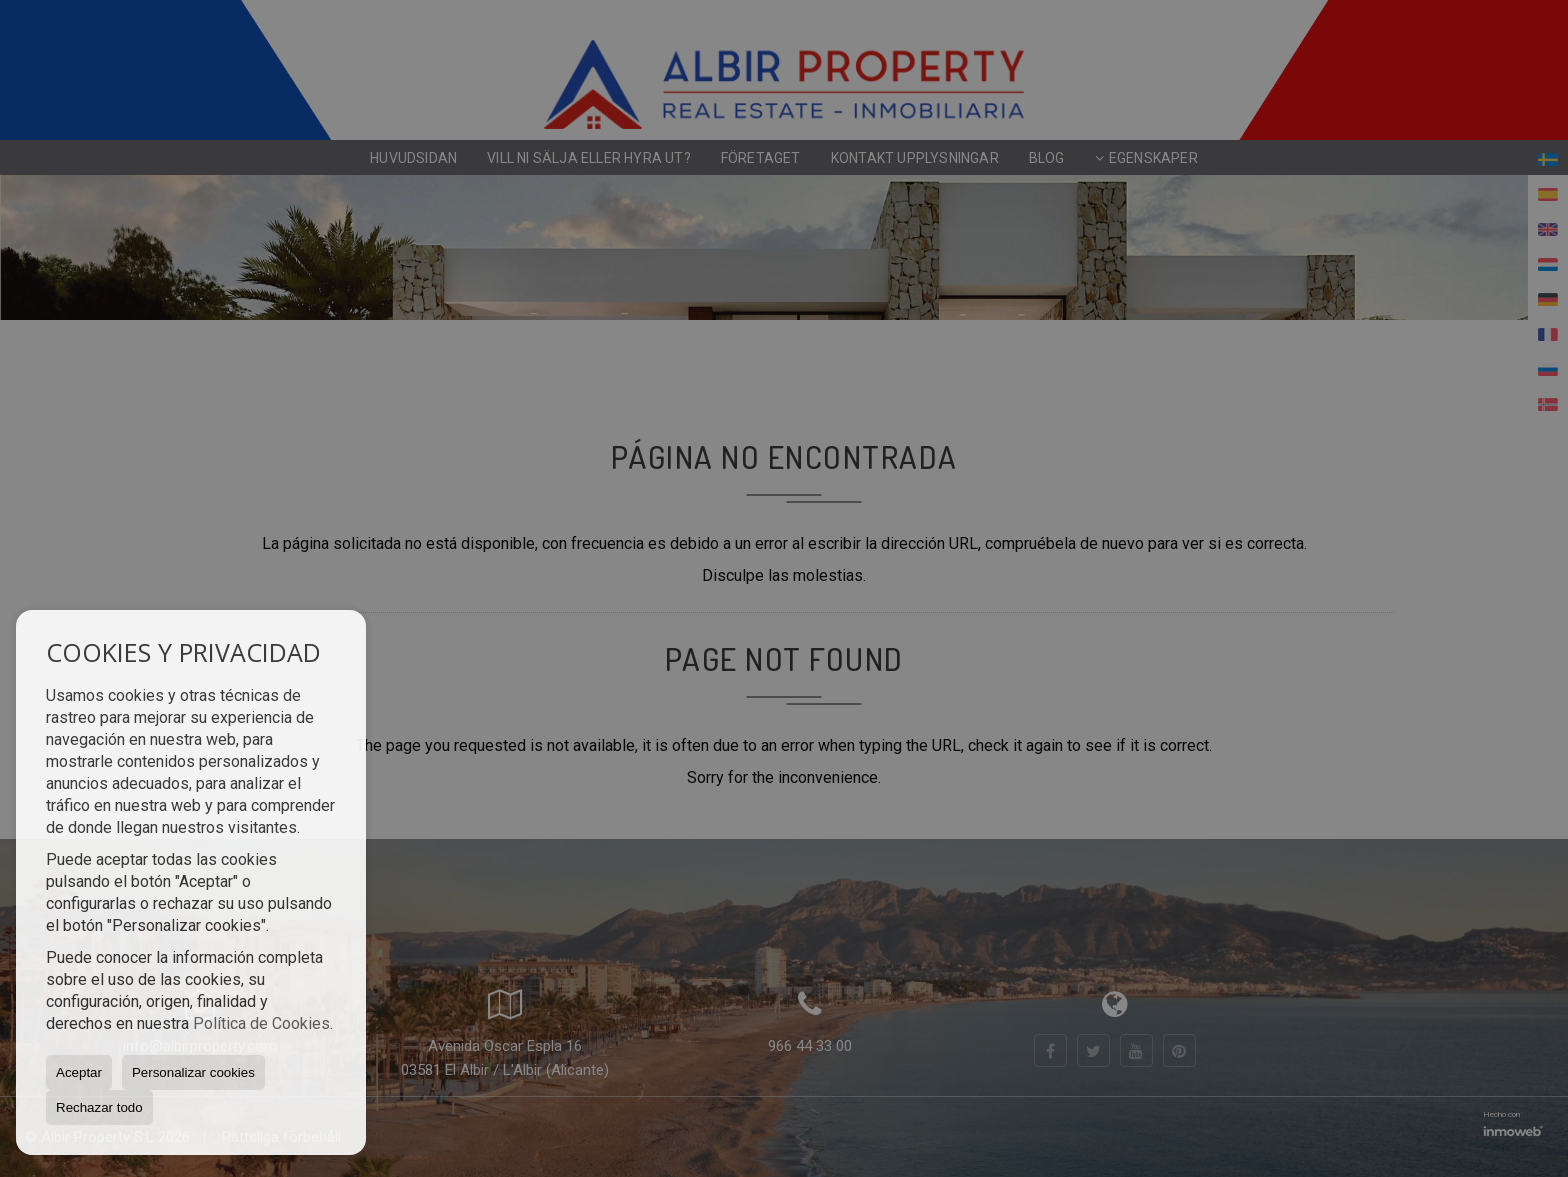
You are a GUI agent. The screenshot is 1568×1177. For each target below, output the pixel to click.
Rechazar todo (99, 1107)
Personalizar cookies (193, 1072)
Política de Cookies (261, 1023)
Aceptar (79, 1072)
